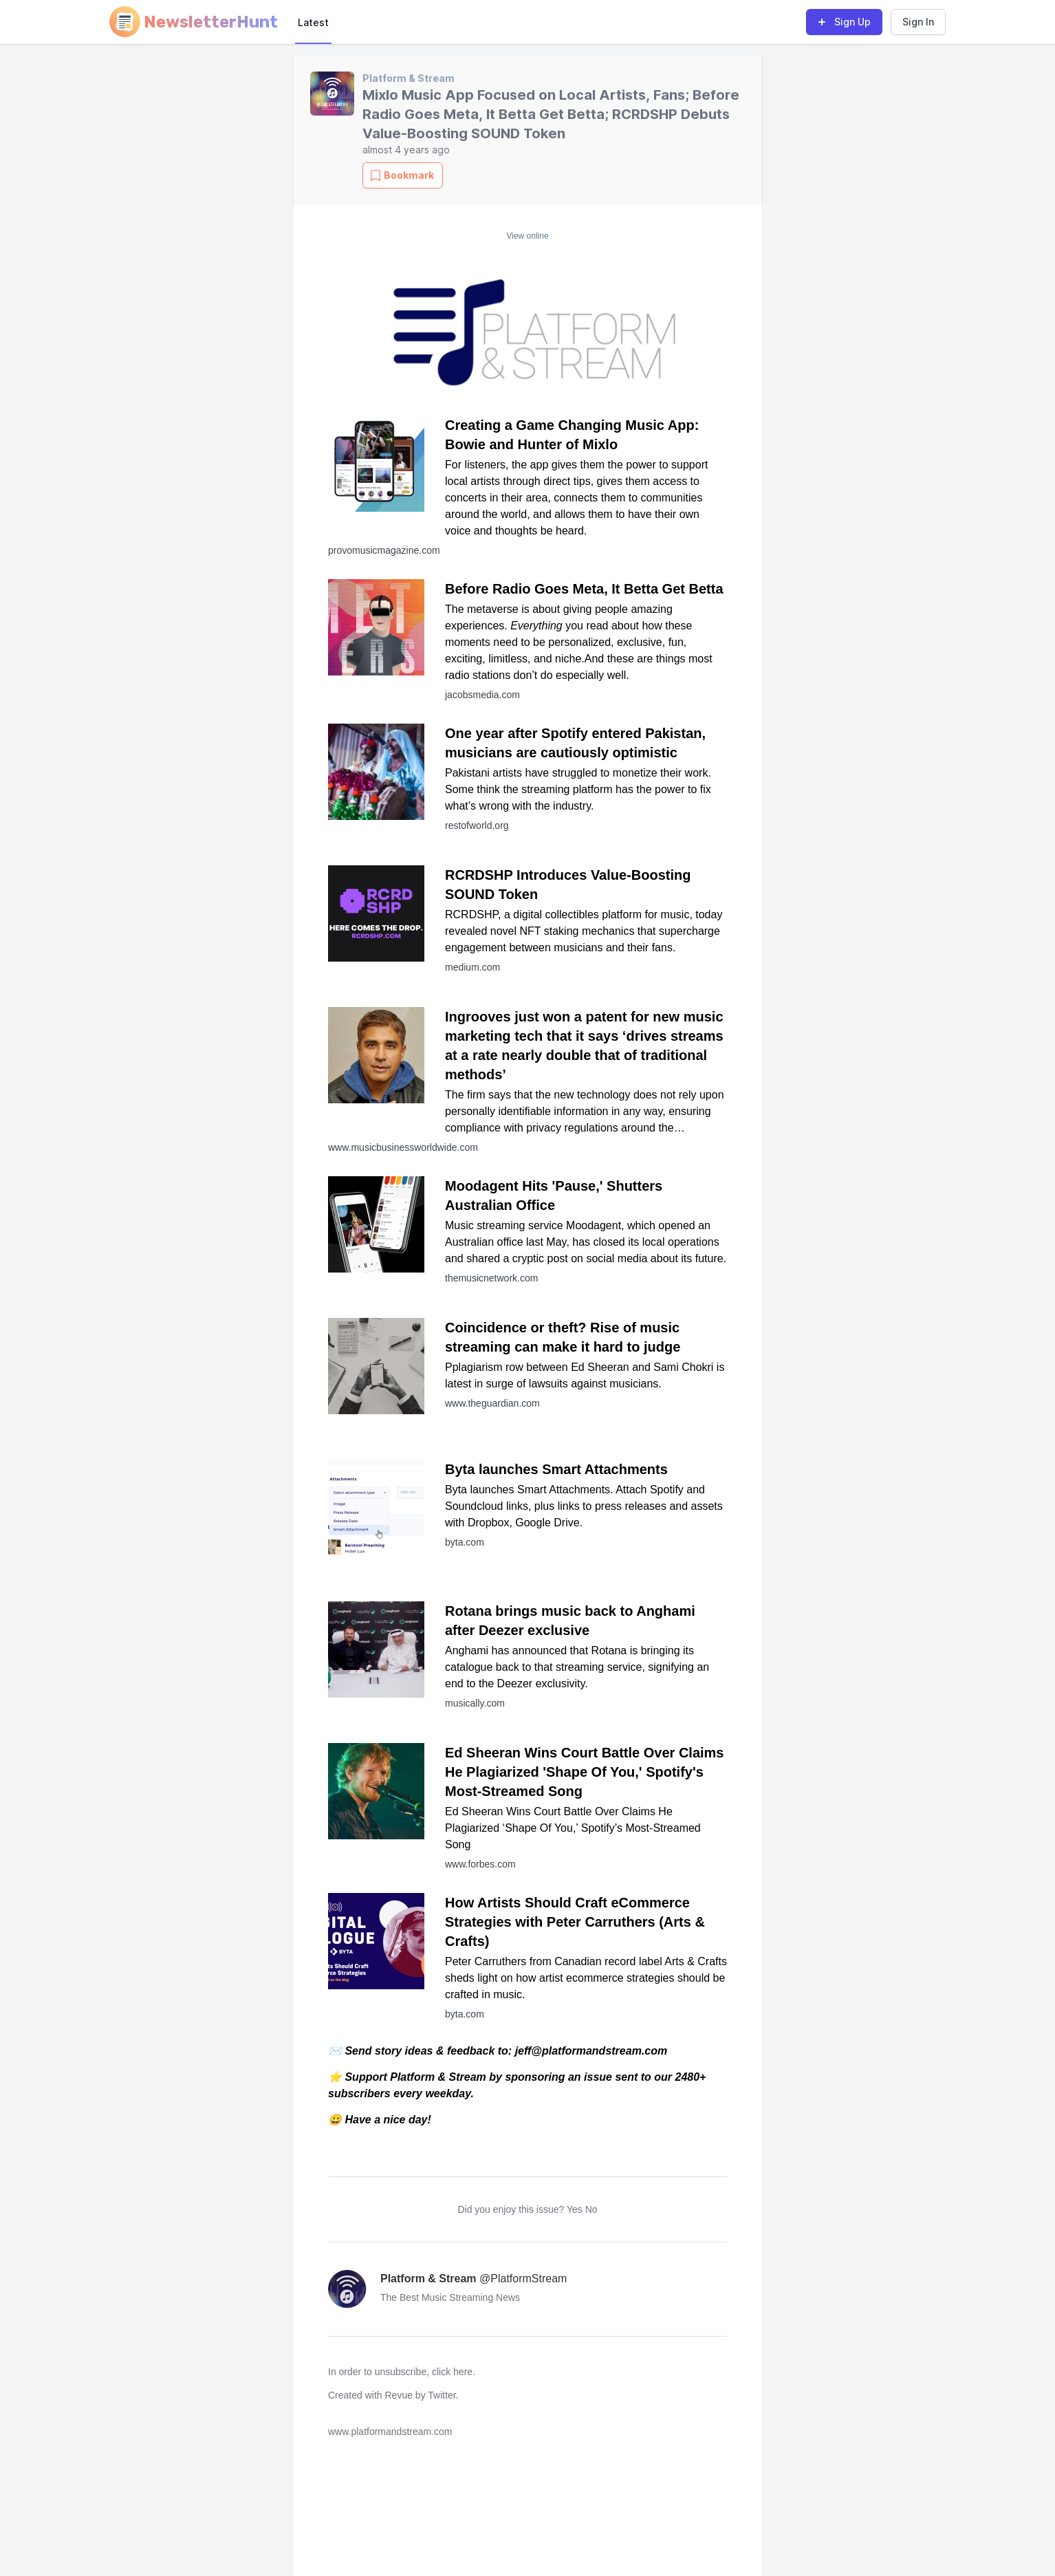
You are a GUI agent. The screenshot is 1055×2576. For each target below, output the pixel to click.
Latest (313, 22)
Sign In (918, 22)
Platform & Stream (408, 78)
